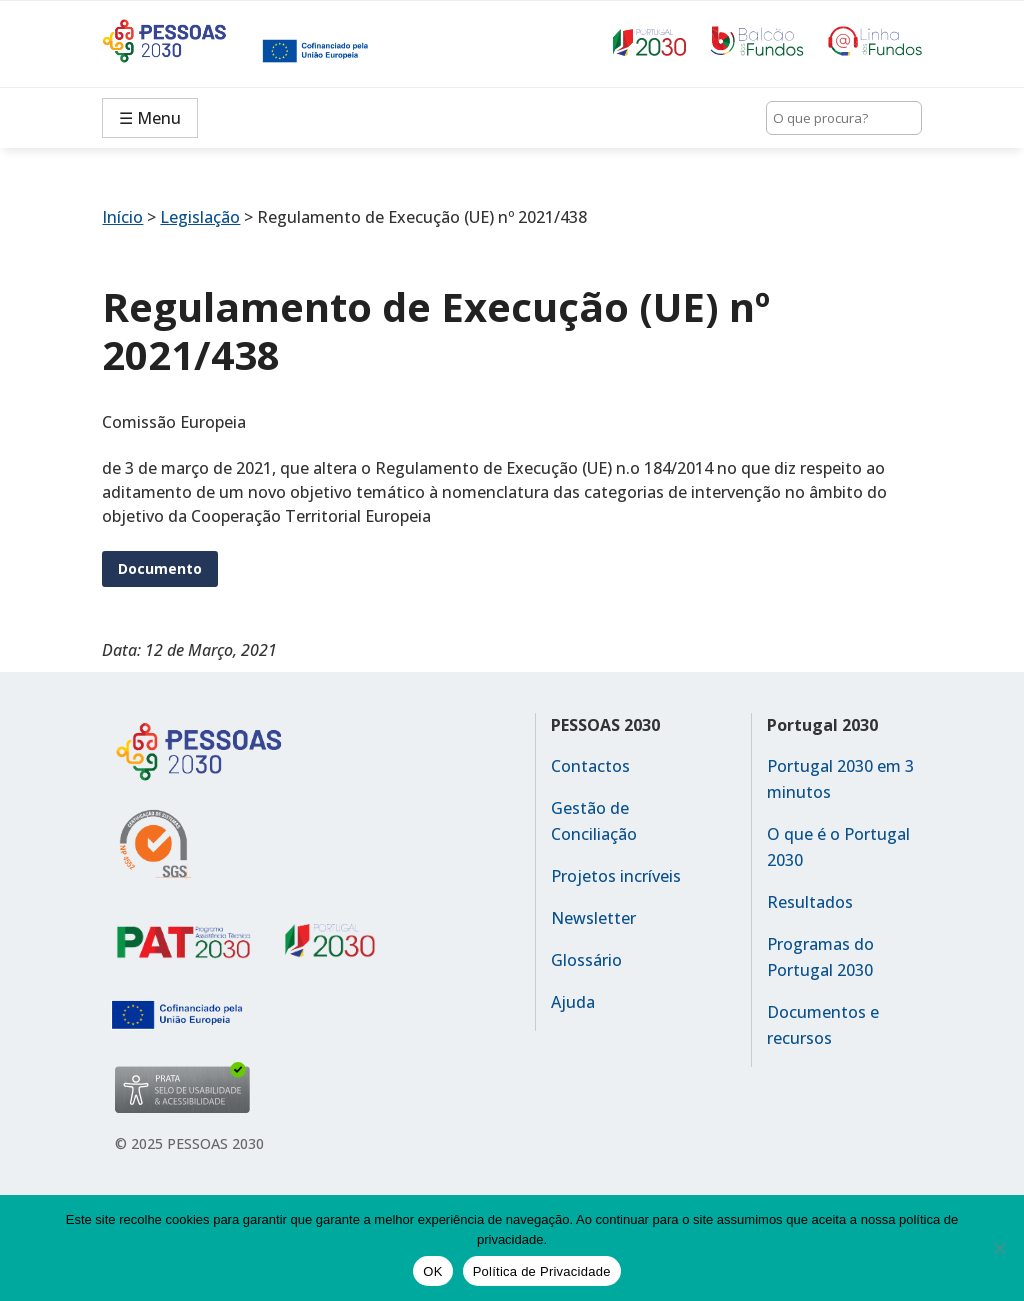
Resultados (810, 902)
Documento (160, 568)
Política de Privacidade (542, 1271)
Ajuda (573, 1002)
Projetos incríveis (616, 876)
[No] (999, 1248)
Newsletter (593, 918)
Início (122, 217)
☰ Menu (150, 118)
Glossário (586, 960)
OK (432, 1271)
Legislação (200, 217)
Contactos (590, 766)
